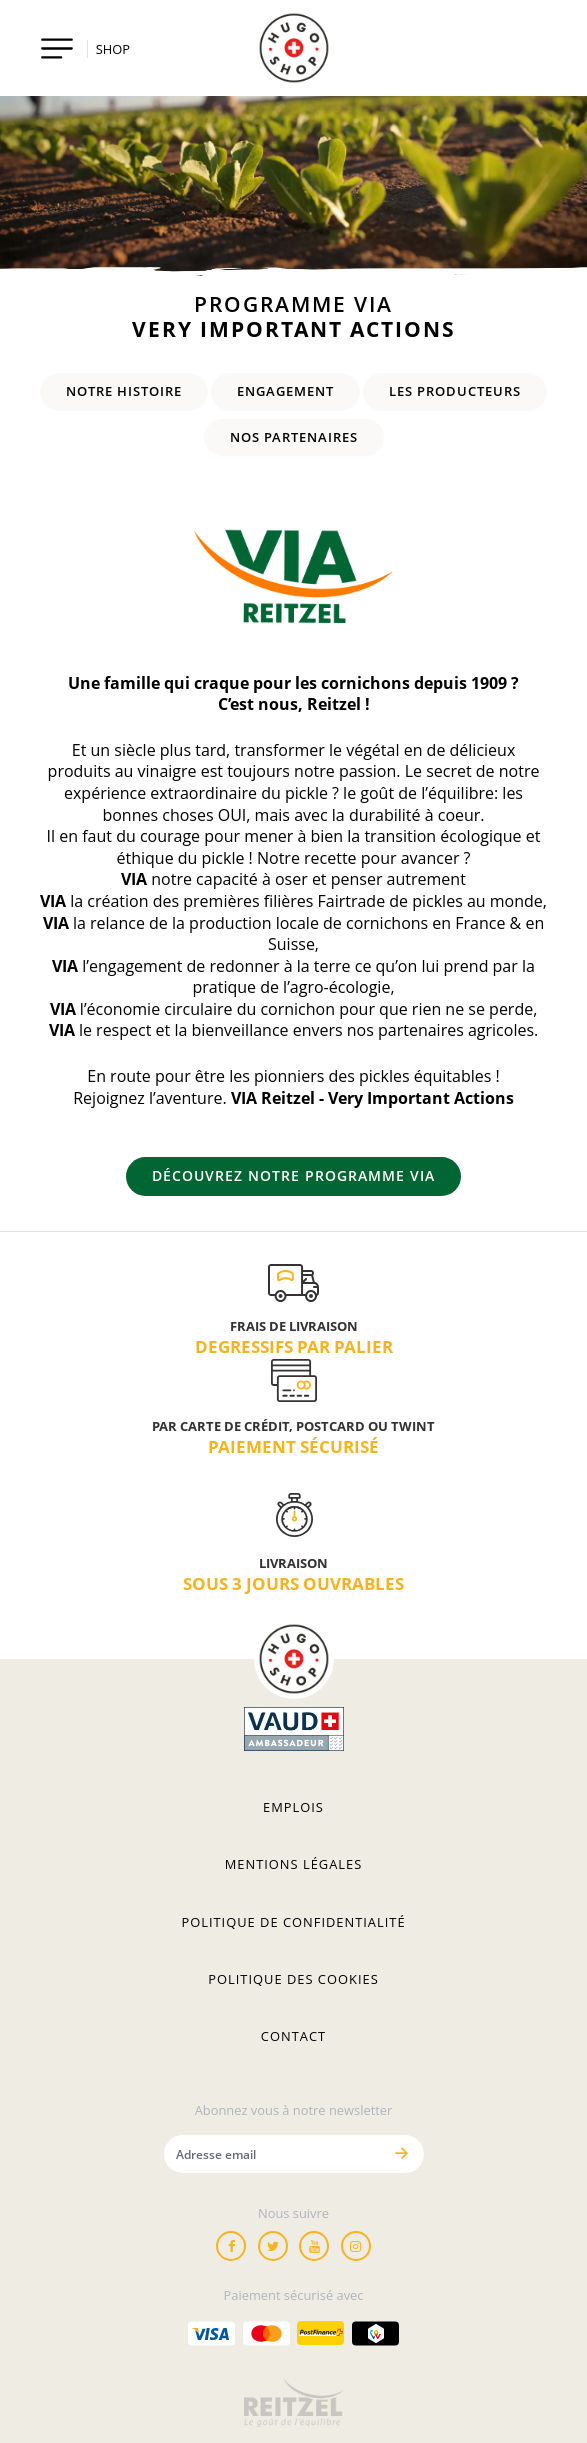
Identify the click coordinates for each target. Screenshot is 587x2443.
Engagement (285, 391)
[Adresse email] (273, 2153)
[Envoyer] (402, 2153)
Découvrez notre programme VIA (293, 1175)
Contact (293, 2036)
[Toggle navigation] (57, 48)
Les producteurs (455, 391)
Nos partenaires (294, 437)
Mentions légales (294, 1864)
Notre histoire (124, 391)
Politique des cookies (293, 1979)
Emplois (293, 1807)
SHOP (113, 49)
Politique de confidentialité (293, 1922)
